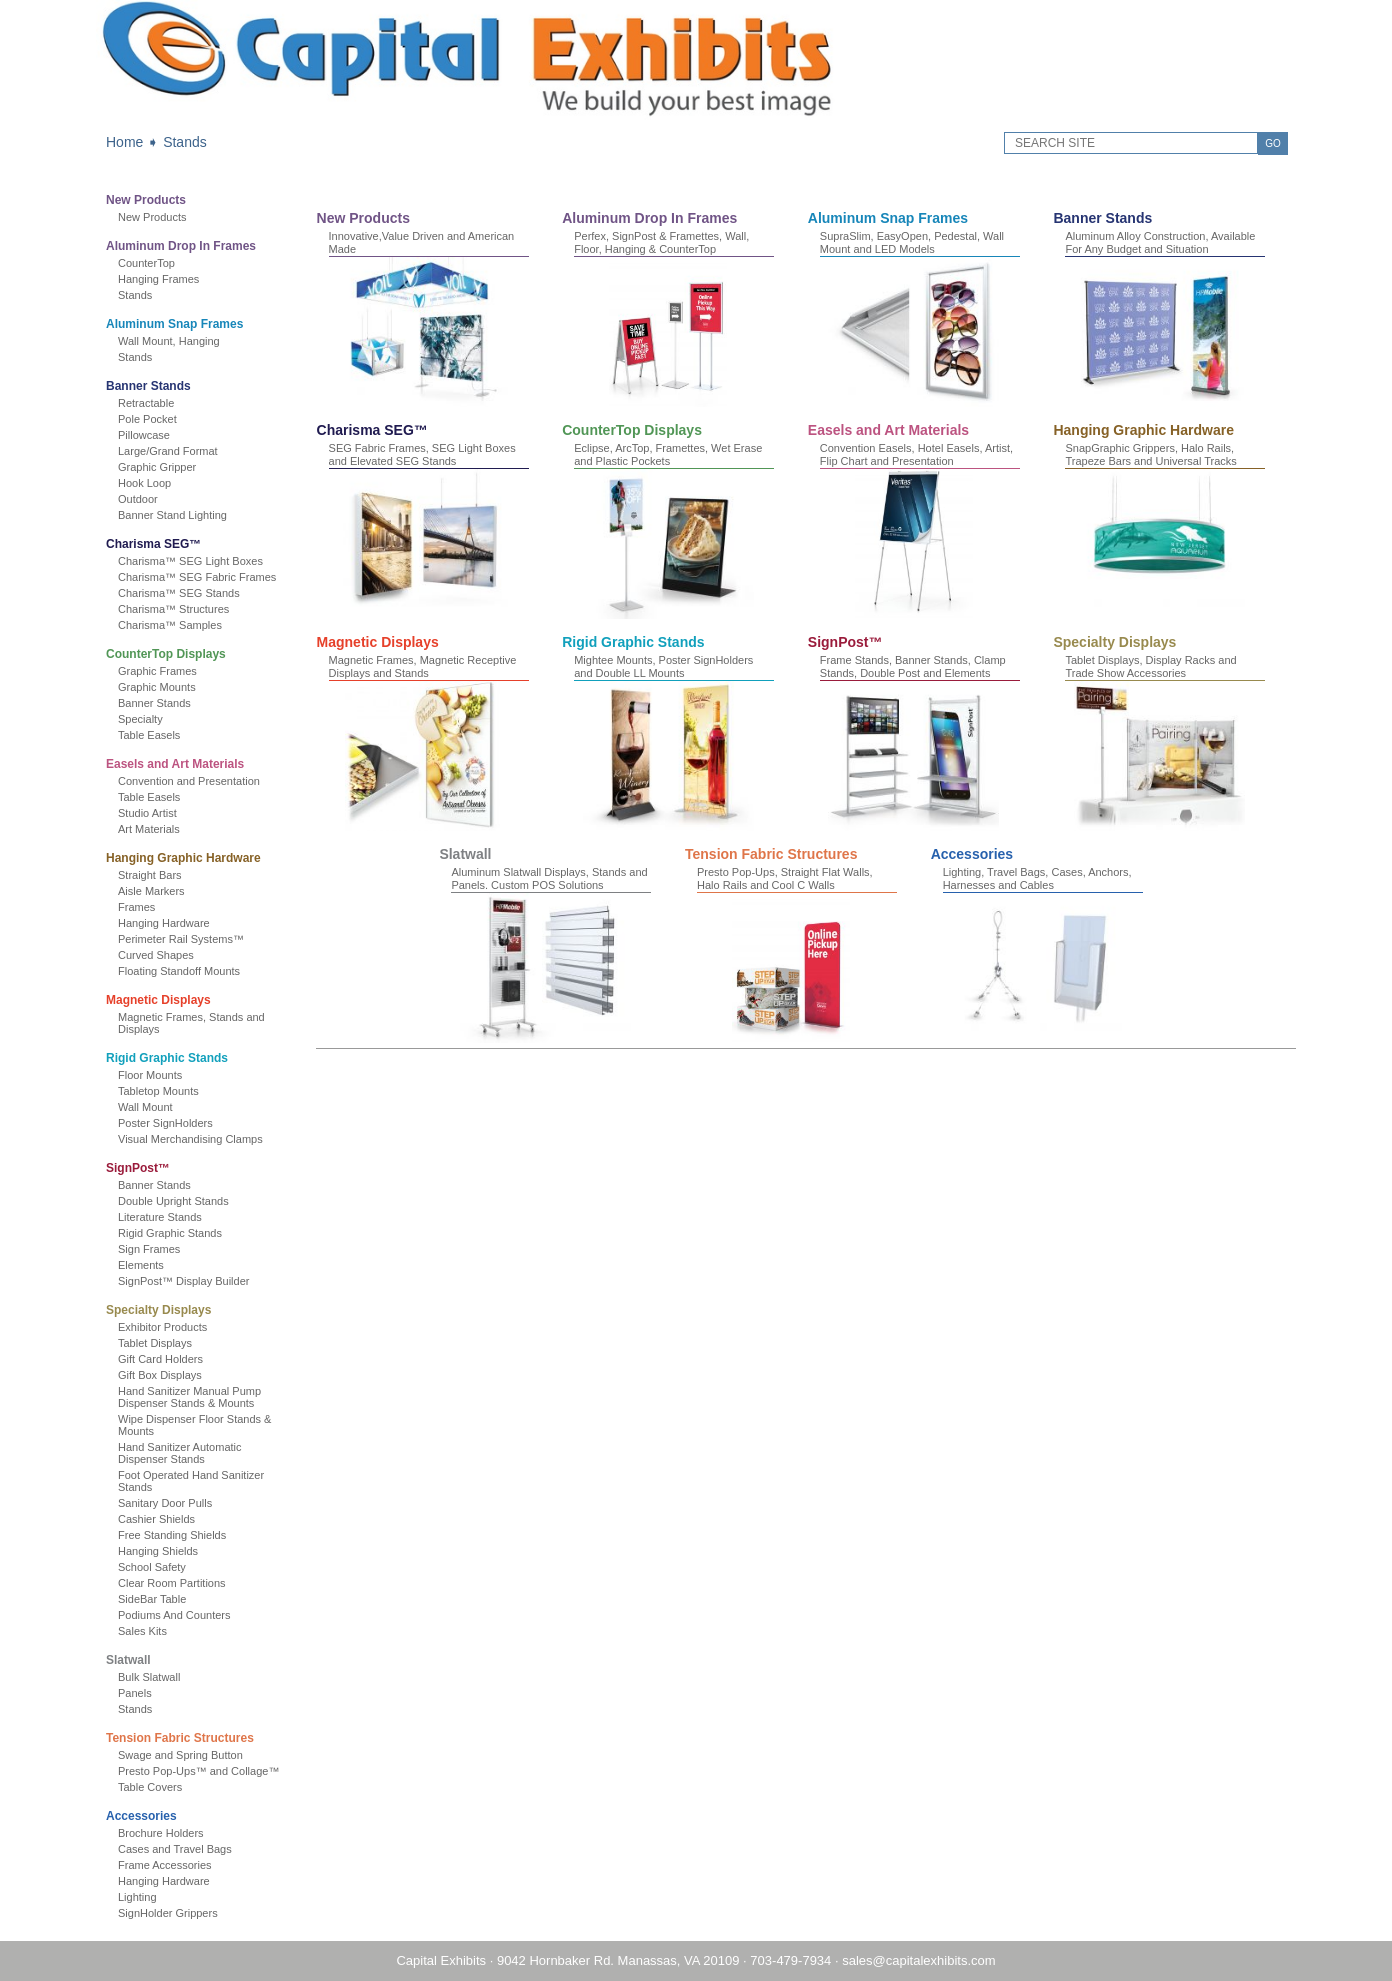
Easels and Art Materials (175, 764)
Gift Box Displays (160, 1375)
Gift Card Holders (160, 1359)
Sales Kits (142, 1631)
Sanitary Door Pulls (165, 1503)
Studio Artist (147, 813)
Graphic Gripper (157, 467)
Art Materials (149, 829)
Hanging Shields (158, 1551)
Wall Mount (145, 1107)
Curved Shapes (156, 955)
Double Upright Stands (173, 1201)
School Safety (152, 1567)
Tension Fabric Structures (180, 1738)
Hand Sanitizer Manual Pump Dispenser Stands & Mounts (189, 1397)
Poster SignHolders (165, 1123)
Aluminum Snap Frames (174, 324)
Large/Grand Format (168, 451)
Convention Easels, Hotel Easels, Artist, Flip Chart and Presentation (916, 454)
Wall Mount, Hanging (169, 341)
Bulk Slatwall (149, 1677)
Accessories (141, 1816)
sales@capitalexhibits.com (918, 1960)
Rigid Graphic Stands (167, 1058)
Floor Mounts (150, 1075)
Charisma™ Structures (173, 609)
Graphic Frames (157, 671)
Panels (135, 1693)
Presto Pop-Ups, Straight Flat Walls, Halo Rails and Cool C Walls (785, 878)
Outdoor (138, 499)
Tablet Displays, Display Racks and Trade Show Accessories (1150, 666)
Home (124, 142)
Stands (185, 142)
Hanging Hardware (164, 923)
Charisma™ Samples (170, 625)
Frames (136, 907)
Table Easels (149, 735)
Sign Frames (149, 1249)
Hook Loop (144, 483)
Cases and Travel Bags (175, 1849)
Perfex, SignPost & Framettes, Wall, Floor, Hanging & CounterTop (661, 242)
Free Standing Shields (172, 1535)
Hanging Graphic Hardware (183, 858)
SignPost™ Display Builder (183, 1281)
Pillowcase (144, 435)
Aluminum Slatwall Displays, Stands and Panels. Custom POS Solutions (549, 878)
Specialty (140, 719)
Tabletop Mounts (158, 1091)
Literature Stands (160, 1217)
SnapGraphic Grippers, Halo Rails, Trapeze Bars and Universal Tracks (1150, 454)
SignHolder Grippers (168, 1913)
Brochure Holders (161, 1833)
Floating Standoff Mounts (179, 971)
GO (1273, 143)
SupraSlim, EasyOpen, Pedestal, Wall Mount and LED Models (912, 242)
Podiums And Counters (174, 1615)
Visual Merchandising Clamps (190, 1139)
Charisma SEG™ (153, 544)
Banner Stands (148, 386)
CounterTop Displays (166, 654)
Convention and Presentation (189, 781)
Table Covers (150, 1787)
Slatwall (128, 1660)
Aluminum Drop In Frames (181, 246)
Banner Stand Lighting (172, 515)
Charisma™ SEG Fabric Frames (197, 577)
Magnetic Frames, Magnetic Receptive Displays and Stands (423, 666)
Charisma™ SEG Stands (179, 593)
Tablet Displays (155, 1343)
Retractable (146, 403)
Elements (141, 1265)
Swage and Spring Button (180, 1755)
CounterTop (146, 263)
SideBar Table (152, 1599)
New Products (146, 200)
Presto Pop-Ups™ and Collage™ (198, 1771)
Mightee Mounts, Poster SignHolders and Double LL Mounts (663, 666)
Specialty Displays (158, 1310)
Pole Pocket (147, 419)
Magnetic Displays (158, 1000)
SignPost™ (138, 1168)
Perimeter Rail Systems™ (181, 939)
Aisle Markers (151, 891)
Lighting (137, 1897)
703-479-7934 (790, 1960)
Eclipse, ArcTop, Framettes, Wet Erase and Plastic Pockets (668, 454)
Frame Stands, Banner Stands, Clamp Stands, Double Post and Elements (913, 666)
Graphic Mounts (157, 687)
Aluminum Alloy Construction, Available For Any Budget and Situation (1160, 242)
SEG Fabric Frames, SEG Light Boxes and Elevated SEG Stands (422, 454)
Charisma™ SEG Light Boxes (190, 561)
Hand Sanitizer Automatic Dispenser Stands (180, 1453)
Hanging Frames (158, 279)
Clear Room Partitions (172, 1583)
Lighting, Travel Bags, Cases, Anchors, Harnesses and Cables (1037, 878)
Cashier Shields (156, 1519)
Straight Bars (150, 875)
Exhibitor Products (162, 1327)
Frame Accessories (165, 1865)
